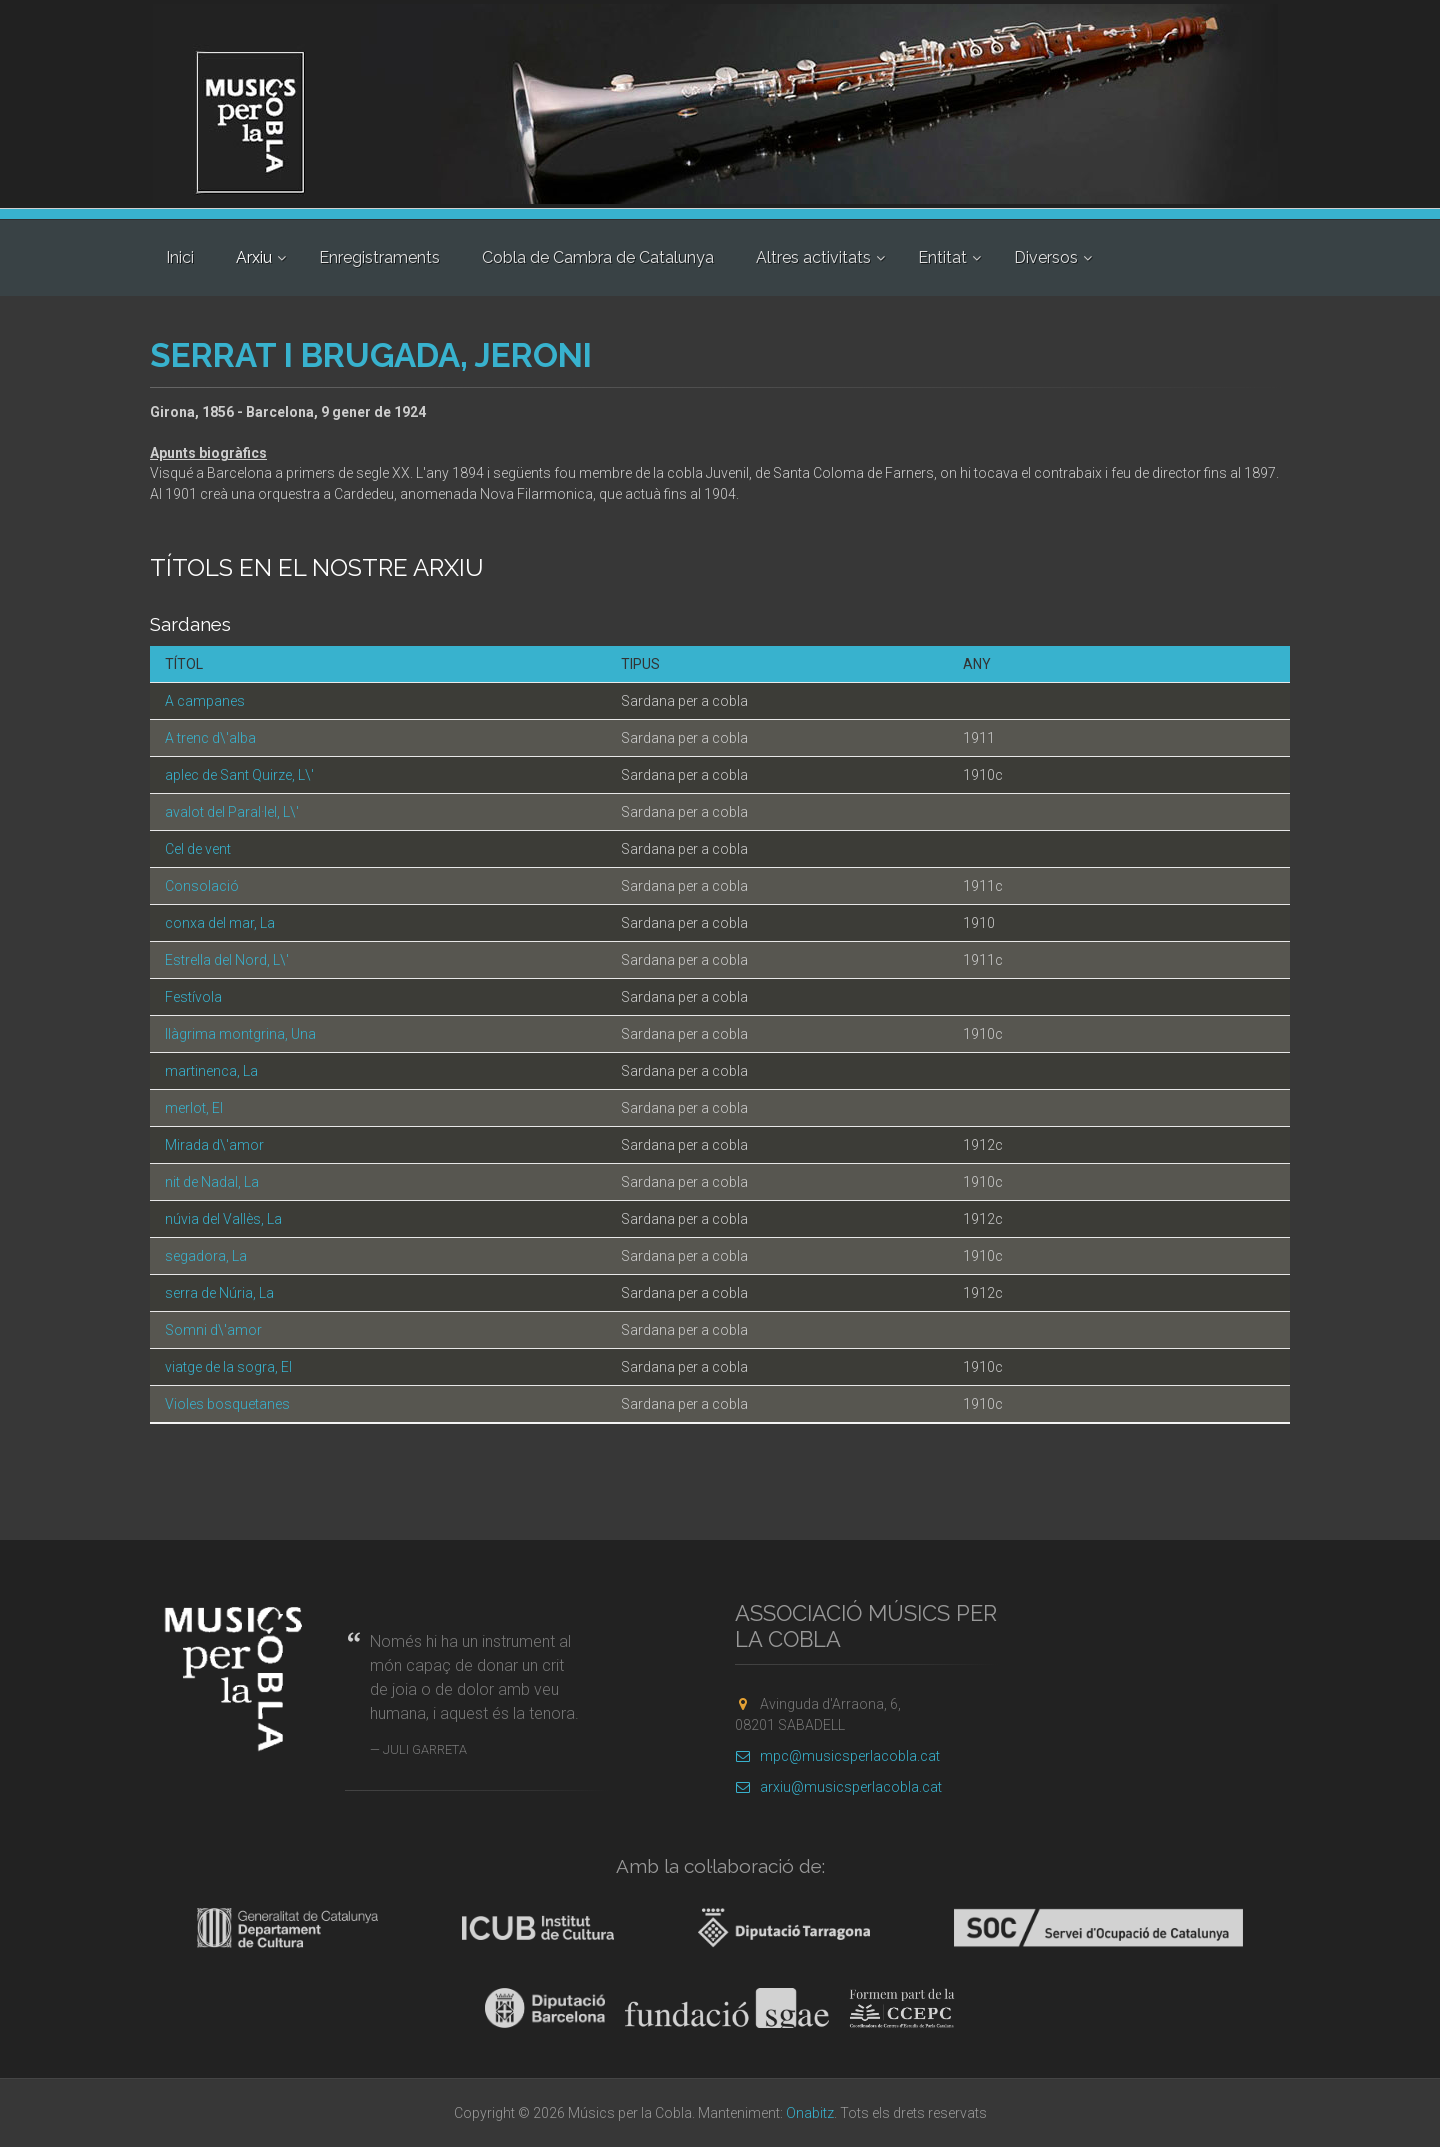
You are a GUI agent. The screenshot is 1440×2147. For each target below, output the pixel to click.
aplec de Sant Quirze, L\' (239, 775)
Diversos (1046, 257)
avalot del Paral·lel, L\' (232, 812)
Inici (180, 257)
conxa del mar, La (220, 923)
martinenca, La (211, 1071)
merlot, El (194, 1108)
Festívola (193, 997)
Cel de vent (198, 849)
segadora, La (206, 1256)
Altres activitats (813, 257)
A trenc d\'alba (210, 738)
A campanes (205, 701)
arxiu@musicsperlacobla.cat (838, 1787)
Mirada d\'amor (214, 1145)
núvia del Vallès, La (223, 1219)
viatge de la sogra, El (228, 1367)
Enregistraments (379, 257)
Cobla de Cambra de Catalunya (598, 257)
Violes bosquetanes (227, 1404)
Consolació (202, 886)
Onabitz (810, 2113)
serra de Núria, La (219, 1293)
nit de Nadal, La (212, 1182)
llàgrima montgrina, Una (240, 1034)
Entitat (942, 257)
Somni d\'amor (213, 1330)
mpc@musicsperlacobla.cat (837, 1756)
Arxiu (254, 257)
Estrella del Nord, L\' (227, 960)
